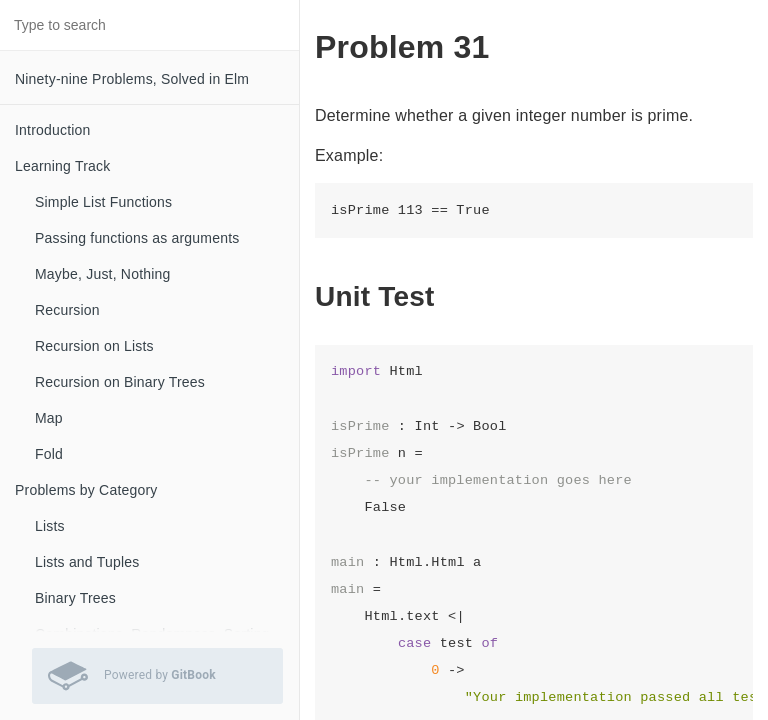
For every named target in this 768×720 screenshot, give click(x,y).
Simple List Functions (103, 202)
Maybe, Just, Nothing (103, 274)
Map (49, 418)
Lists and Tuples (87, 562)
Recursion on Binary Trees (120, 382)
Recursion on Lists (94, 346)
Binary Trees (75, 598)
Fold (49, 454)
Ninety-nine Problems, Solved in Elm (132, 79)
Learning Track (62, 166)
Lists (50, 526)
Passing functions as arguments (137, 238)
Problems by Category (86, 490)
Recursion (67, 310)
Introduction (53, 130)
